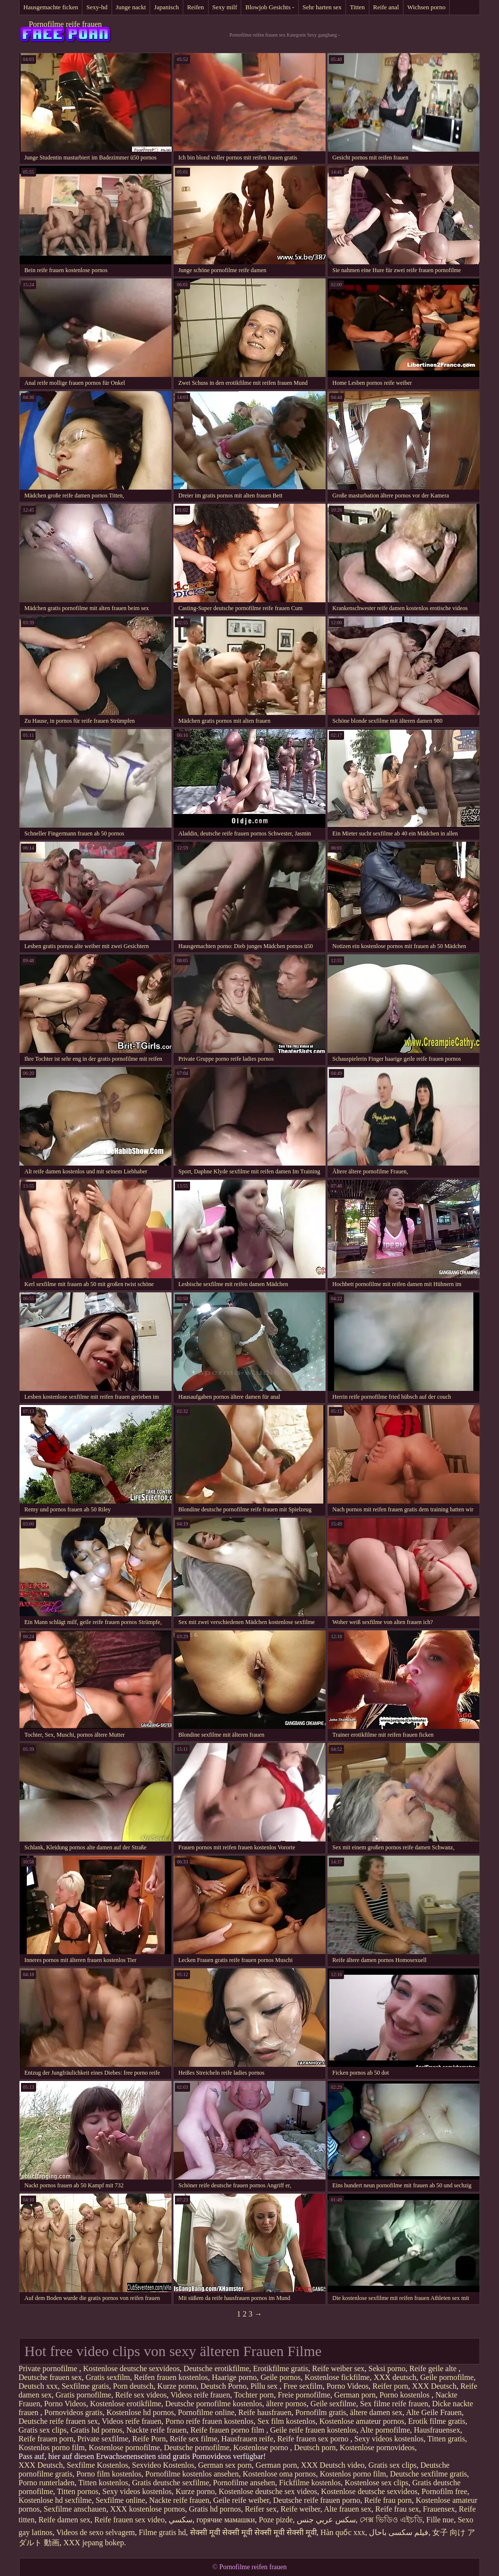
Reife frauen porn (46, 2439)
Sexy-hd (96, 7)
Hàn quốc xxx (343, 2532)
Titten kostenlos (103, 2482)
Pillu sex (265, 2386)
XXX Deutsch (434, 2386)
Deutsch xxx (38, 2386)
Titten (357, 7)
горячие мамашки (225, 2520)
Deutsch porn (315, 2447)
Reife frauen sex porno (313, 2439)
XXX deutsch (395, 2377)
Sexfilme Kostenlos (97, 2465)
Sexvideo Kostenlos (163, 2465)
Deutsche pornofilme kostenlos (213, 2403)
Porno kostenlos (406, 2395)
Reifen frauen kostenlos (171, 2377)
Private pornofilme (49, 2368)
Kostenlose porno (261, 2447)
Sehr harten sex (322, 7)
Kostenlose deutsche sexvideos (131, 2368)
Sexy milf (224, 7)
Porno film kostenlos (109, 2474)
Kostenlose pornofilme (124, 2447)
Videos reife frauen (200, 2395)
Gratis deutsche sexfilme (170, 2482)
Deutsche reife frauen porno (316, 2500)
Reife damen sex (64, 2520)
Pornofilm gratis (320, 2412)
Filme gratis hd (162, 2532)
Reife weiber (301, 2509)
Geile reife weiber (241, 2500)
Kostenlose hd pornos (140, 2412)
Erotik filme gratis (436, 2421)
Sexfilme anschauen (75, 2509)
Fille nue (440, 2520)
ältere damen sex (376, 2412)
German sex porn (224, 2465)
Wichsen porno (426, 7)
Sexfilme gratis (85, 2386)
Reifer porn (390, 2386)
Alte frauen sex (347, 2509)
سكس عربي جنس (326, 2520)
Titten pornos (77, 2491)
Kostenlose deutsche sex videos (268, 2491)
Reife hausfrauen (264, 2412)
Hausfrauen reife (247, 2439)
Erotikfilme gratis (280, 2368)
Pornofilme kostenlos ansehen (192, 2474)
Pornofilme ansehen (244, 2482)
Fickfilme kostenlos (310, 2482)
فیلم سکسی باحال (398, 2532)
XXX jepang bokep (93, 2542)
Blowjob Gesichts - (269, 7)
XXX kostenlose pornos (147, 2509)
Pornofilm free (444, 2491)
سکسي (180, 2520)
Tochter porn (254, 2395)
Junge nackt (131, 7)
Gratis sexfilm (108, 2377)
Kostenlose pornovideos (377, 2447)
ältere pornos (286, 2403)
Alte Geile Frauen (434, 2412)
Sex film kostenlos (286, 2421)
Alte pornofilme (385, 2430)
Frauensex (439, 2509)
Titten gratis (446, 2439)
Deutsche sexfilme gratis (428, 2474)
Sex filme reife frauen (394, 2403)
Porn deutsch (133, 2386)
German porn (355, 2395)
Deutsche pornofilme (197, 2447)
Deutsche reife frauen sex (58, 2421)
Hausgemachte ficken (50, 7)
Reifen (195, 7)
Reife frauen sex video (130, 2520)
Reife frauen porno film (229, 2430)
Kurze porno (176, 2386)
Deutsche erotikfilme (217, 2368)
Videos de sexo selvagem (95, 2532)
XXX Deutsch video (333, 2465)
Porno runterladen (47, 2482)
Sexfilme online (120, 2500)
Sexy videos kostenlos (388, 2439)
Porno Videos (347, 2386)
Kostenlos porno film (52, 2447)
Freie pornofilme (304, 2395)
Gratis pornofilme (83, 2395)
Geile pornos (281, 2377)
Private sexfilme (102, 2439)
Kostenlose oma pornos (279, 2474)
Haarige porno (234, 2377)
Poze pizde (276, 2520)
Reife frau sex (397, 2509)
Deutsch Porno (223, 2386)
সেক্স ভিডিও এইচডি (391, 2520)
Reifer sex (260, 2509)
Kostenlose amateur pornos (361, 2421)
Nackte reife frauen (156, 2430)
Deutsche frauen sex (50, 2377)
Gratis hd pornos (97, 2430)
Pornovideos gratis (73, 2412)
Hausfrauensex (437, 2430)
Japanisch (166, 7)
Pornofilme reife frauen (65, 24)
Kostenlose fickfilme (337, 2377)
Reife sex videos (141, 2395)
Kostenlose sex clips (376, 2482)
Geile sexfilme (333, 2403)
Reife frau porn (388, 2500)
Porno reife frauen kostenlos (209, 2421)
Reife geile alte (434, 2368)
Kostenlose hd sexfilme (55, 2500)
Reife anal (386, 7)
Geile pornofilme (447, 2377)
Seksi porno (386, 2368)
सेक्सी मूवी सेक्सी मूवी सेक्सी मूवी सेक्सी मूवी (253, 2532)
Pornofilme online (206, 2412)
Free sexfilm (303, 2386)
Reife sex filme (193, 2439)
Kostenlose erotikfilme (125, 2403)
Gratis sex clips (43, 2430)
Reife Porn (149, 2439)
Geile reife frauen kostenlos (313, 2430)
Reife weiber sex (338, 2368)
